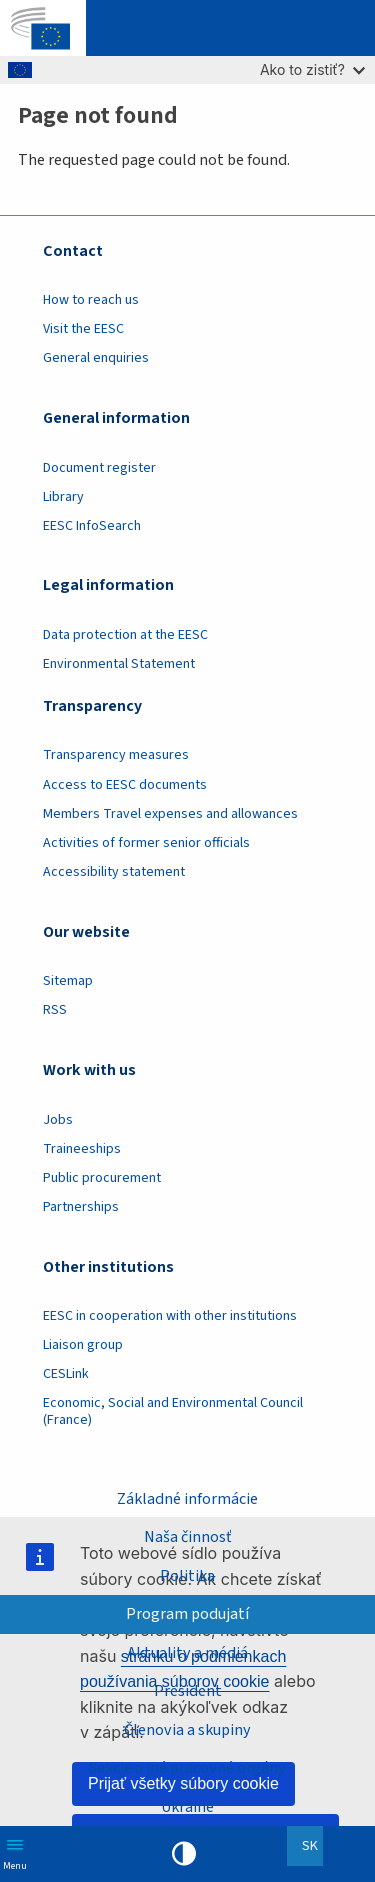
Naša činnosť (187, 1537)
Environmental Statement (119, 664)
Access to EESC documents (125, 785)
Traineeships (82, 1149)
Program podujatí (187, 1614)
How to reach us (91, 300)
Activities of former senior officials (146, 843)
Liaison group (83, 1345)
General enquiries (96, 358)
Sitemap (68, 981)
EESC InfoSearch (92, 526)
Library (63, 497)
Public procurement (102, 1178)
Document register (99, 468)
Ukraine (187, 1807)
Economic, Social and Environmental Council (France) (173, 1411)
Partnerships (81, 1207)
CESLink (66, 1374)
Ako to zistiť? (312, 69)
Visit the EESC (83, 329)
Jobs (58, 1120)
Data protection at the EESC (125, 635)
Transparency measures (116, 755)
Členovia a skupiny (187, 1730)
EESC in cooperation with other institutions (170, 1316)
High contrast (184, 1854)
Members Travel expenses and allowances (170, 814)
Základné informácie (187, 1499)
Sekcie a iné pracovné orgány (187, 1768)
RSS (55, 1010)
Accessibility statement (114, 872)
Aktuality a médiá (187, 1653)
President (188, 1691)
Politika (187, 1576)
